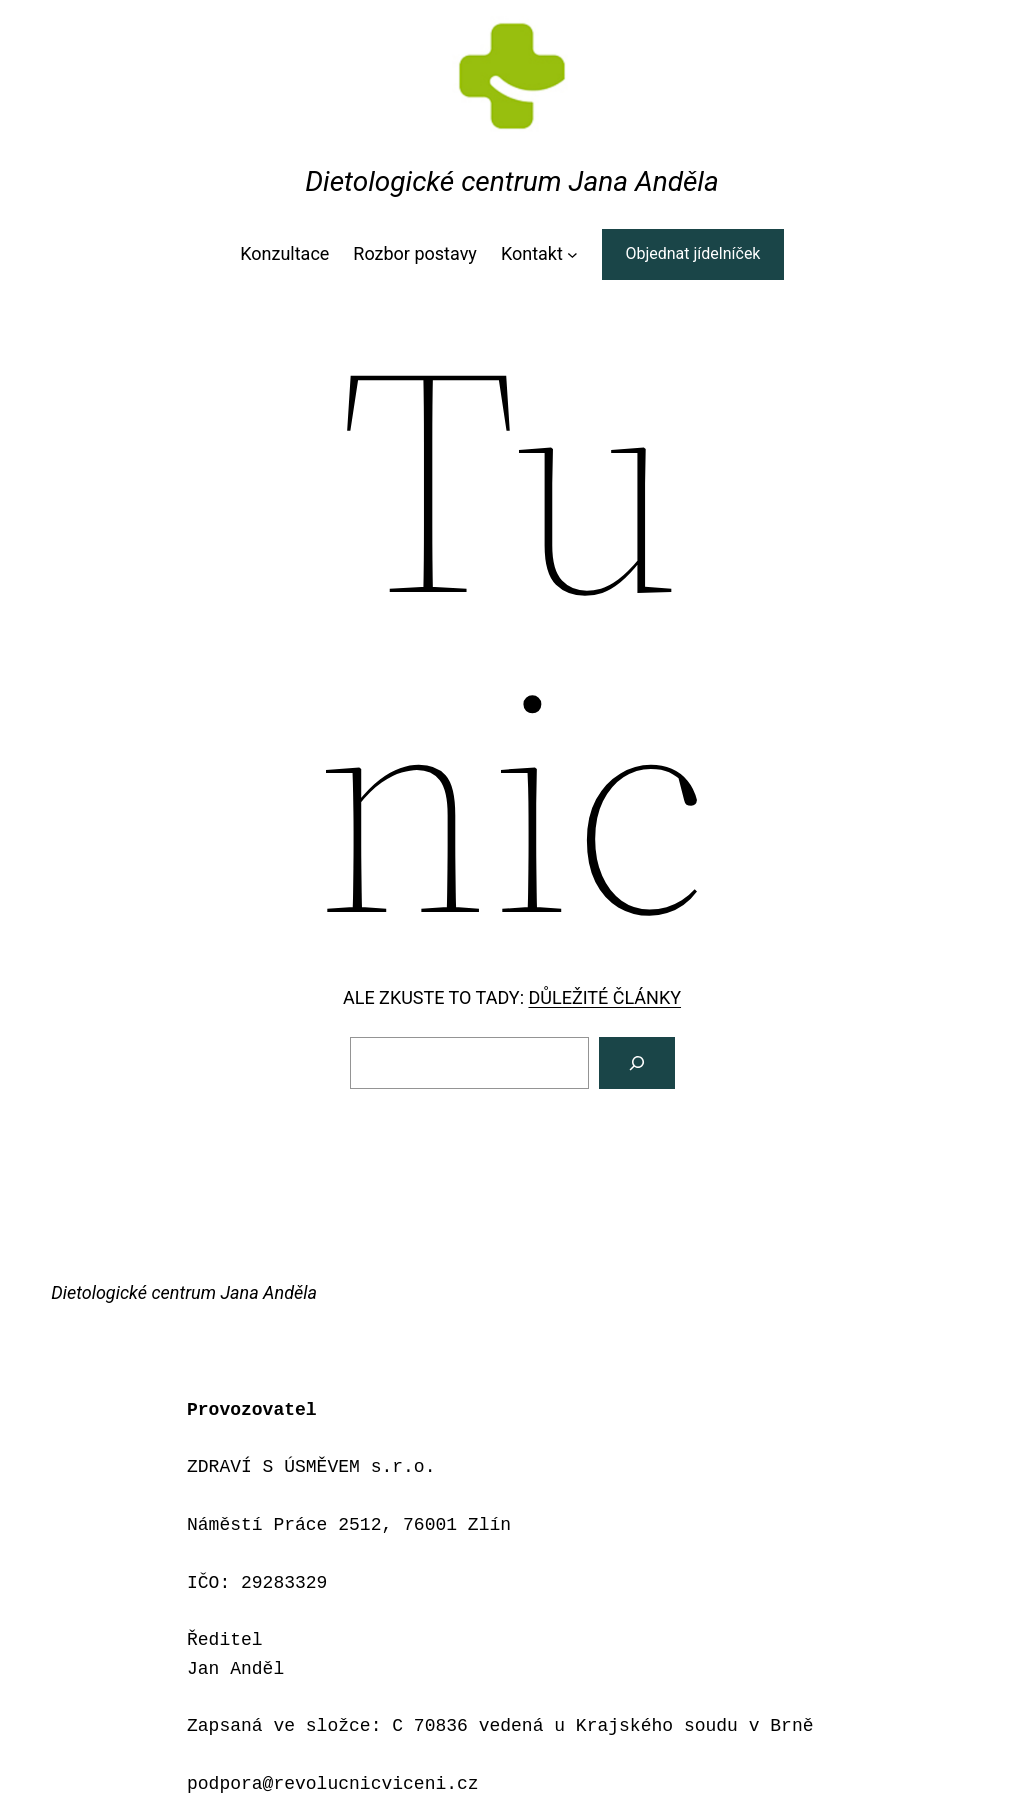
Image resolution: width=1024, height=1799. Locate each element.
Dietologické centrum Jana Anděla (511, 181)
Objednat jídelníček (692, 253)
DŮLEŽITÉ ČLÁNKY (604, 997)
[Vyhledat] (637, 1063)
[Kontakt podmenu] (572, 254)
